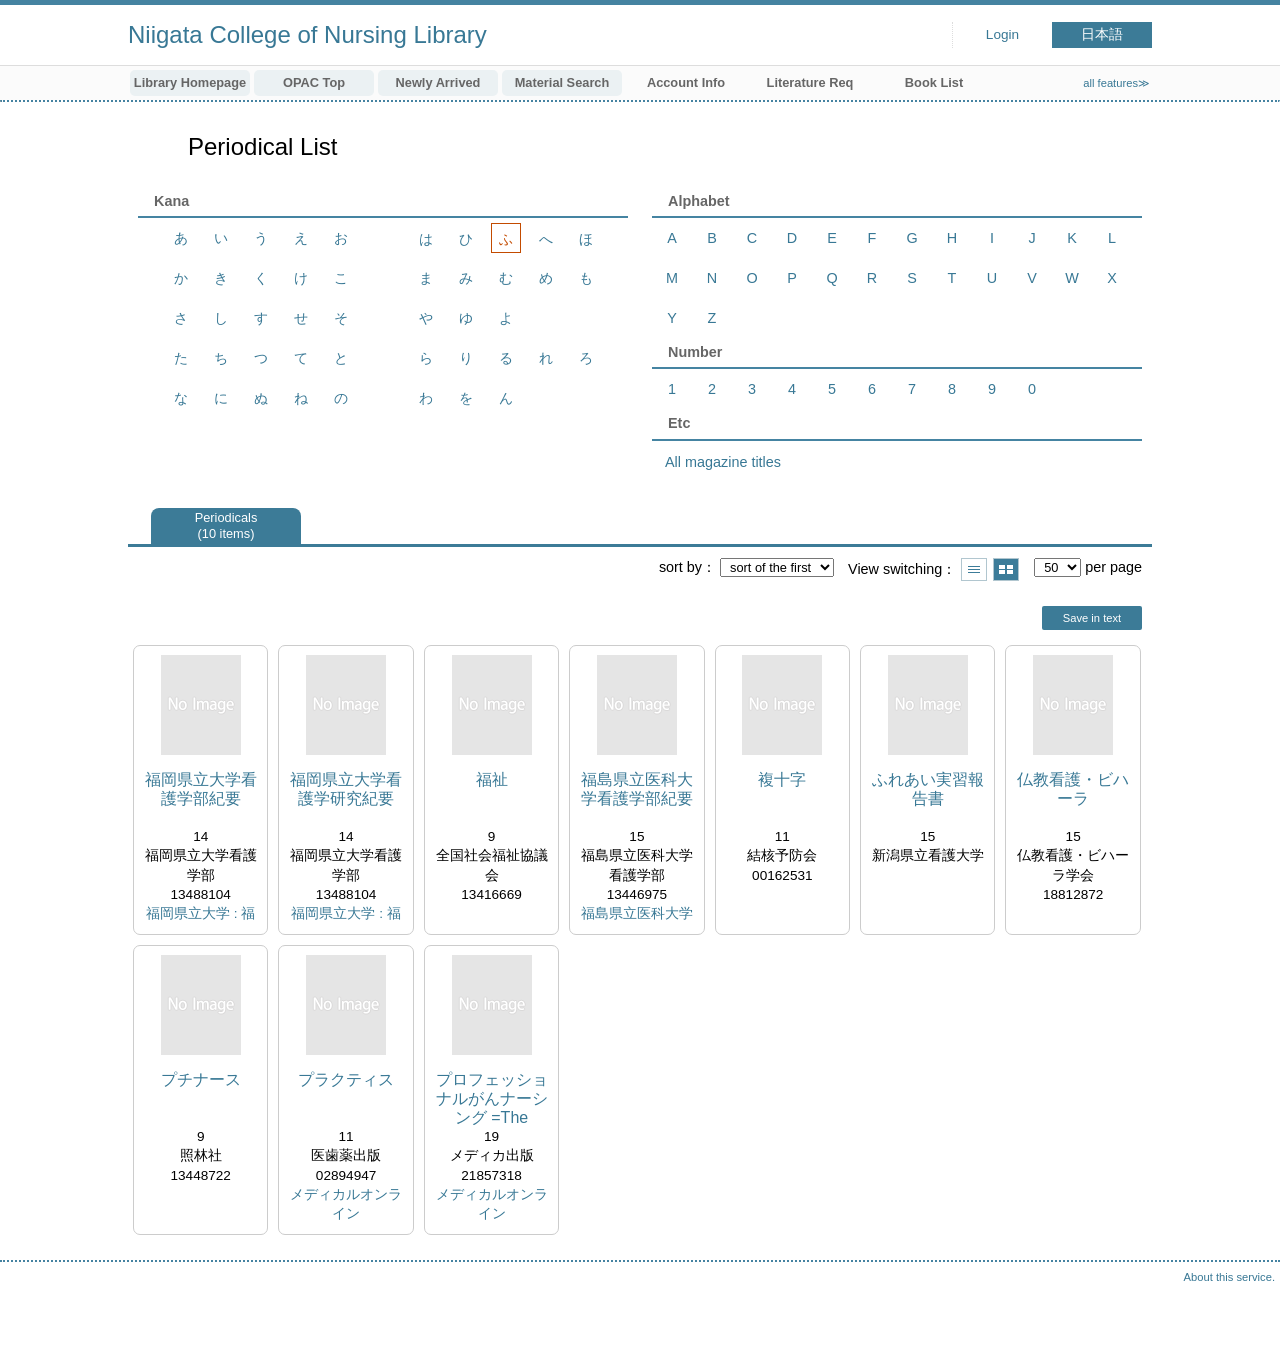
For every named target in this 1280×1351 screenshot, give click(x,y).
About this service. (1229, 1277)
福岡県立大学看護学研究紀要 (346, 789)
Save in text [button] (1092, 618)
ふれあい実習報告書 (928, 789)
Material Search (562, 82)
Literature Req (810, 82)
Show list (974, 569)
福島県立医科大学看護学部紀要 (637, 789)
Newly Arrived (438, 82)
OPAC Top (314, 82)
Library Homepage (190, 82)
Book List (934, 82)
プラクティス (346, 1079)
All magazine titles (723, 462)
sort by (680, 567)
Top (1245, 1316)
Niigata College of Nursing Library (307, 34)
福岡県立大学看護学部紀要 (201, 789)
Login (1002, 34)
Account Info (686, 82)
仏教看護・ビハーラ (1073, 789)
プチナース (201, 1079)
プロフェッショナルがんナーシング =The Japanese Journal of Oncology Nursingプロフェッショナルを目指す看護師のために (492, 1099)
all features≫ (1116, 83)
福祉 (492, 779)
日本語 (1102, 34)
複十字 (782, 779)
